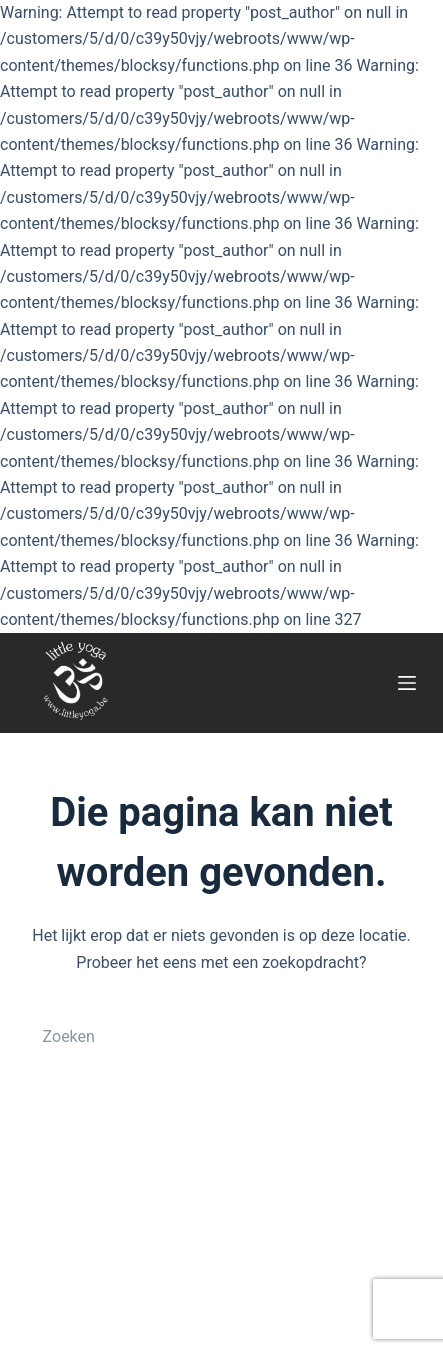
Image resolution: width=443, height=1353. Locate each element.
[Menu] (407, 683)
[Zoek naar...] (202, 1036)
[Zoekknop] (396, 1036)
